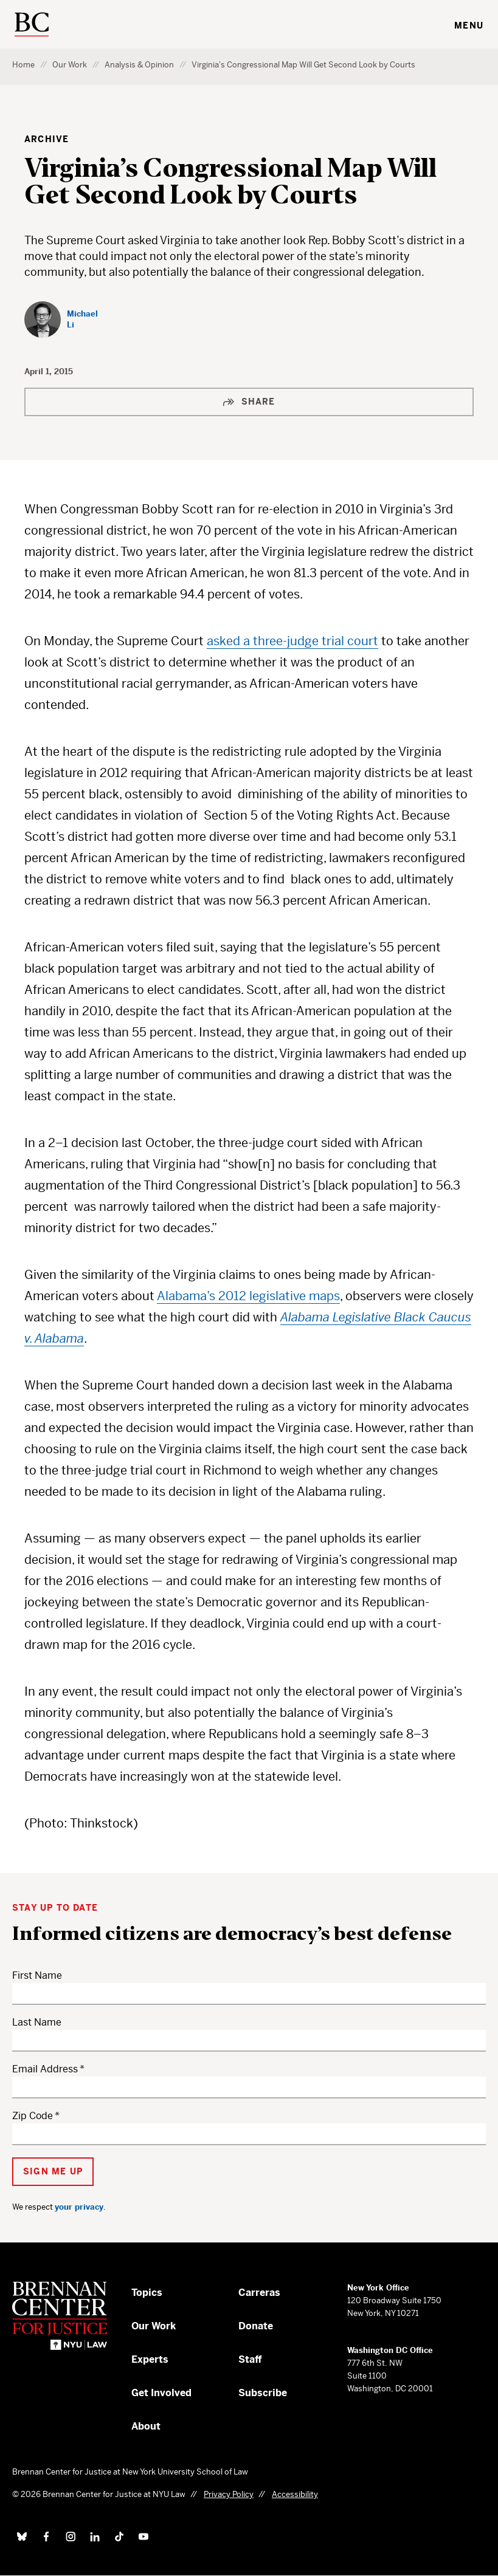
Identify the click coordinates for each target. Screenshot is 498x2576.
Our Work (69, 65)
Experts (149, 2359)
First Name (37, 1975)
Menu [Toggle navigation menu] (468, 25)
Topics (146, 2292)
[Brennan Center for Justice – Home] (71, 2315)
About (146, 2426)
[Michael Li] (65, 319)
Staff (250, 2359)
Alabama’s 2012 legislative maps (248, 1296)
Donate (255, 2326)
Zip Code (32, 2115)
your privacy (79, 2207)
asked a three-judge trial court (292, 641)
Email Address (45, 2069)
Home (23, 65)
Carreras (259, 2292)
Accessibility (295, 2494)
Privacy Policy (229, 2494)
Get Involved (161, 2392)
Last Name (36, 2022)
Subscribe (262, 2392)
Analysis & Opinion (139, 65)
